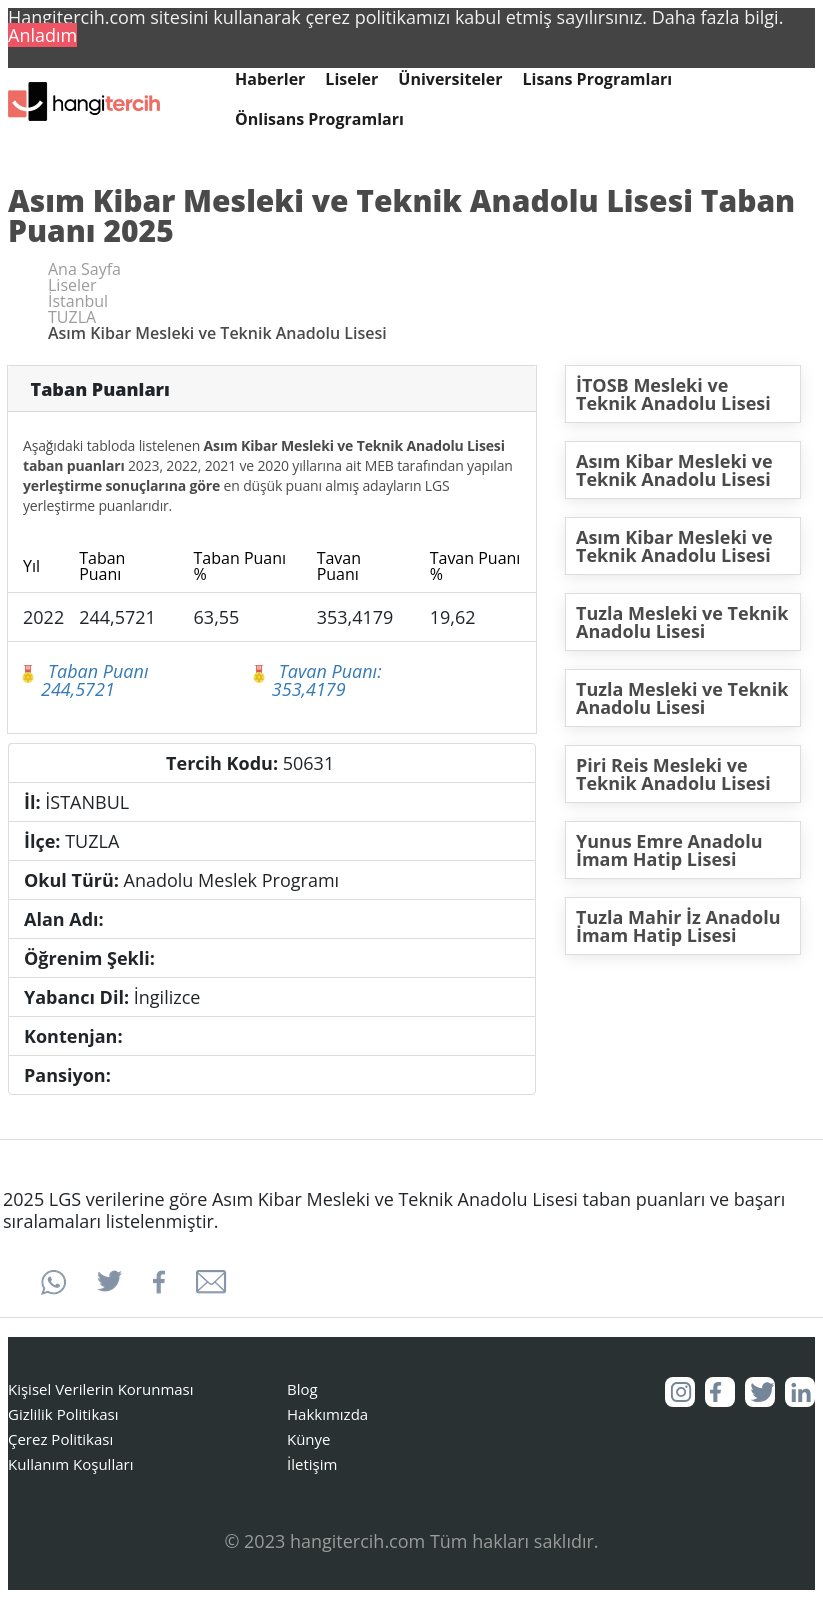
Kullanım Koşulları (70, 1464)
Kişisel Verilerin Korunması (101, 1389)
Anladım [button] (42, 35)
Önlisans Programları (319, 119)
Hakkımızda (327, 1414)
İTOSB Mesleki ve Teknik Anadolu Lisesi (673, 394)
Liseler (351, 79)
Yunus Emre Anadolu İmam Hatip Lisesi (669, 850)
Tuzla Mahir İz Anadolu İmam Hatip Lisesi (678, 926)
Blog (302, 1389)
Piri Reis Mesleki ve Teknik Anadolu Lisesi (673, 774)
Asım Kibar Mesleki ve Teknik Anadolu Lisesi (674, 470)
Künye (309, 1439)
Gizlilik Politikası (63, 1414)
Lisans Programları (597, 79)
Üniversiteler (450, 79)
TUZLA (72, 317)
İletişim (312, 1464)
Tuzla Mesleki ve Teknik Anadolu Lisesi (682, 622)
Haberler (270, 79)
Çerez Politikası (60, 1439)
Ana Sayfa (84, 269)
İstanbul (78, 301)
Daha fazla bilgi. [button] (718, 17)
